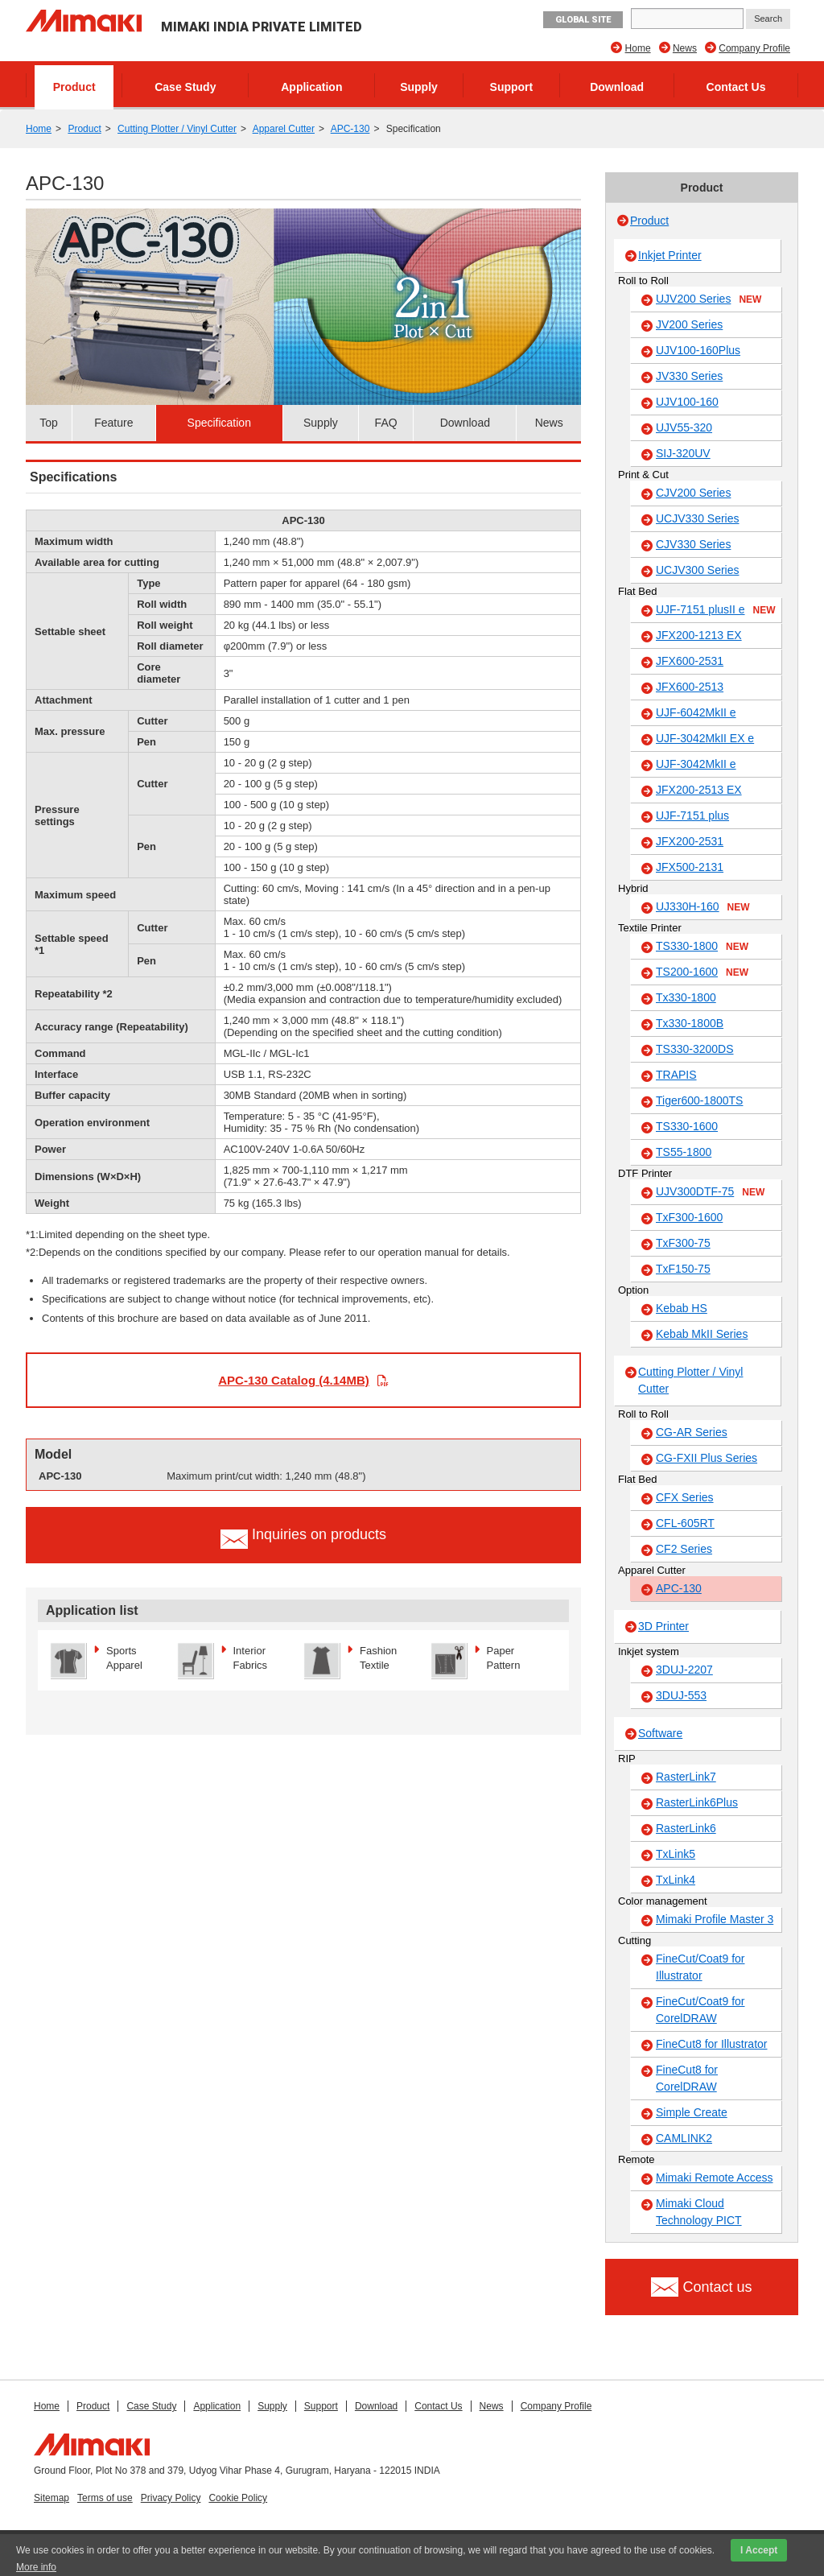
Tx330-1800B (689, 1023)
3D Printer (663, 1626)
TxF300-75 (683, 1242)
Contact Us (736, 86)
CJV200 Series (693, 492)
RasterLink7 (686, 1776)
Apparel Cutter (284, 128)
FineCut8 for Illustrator (712, 2043)
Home (638, 48)
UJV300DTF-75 (710, 1192)
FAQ (386, 422)
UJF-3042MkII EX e (705, 738)
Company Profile (754, 48)
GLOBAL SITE (583, 19)
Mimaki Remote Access (714, 2177)
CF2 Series (684, 1548)
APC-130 (350, 128)
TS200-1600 (702, 972)
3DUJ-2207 (684, 1669)
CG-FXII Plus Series (706, 1457)
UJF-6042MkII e (696, 712)
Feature (113, 422)
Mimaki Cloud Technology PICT (699, 2212)
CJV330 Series (693, 544)
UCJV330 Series (698, 518)
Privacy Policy (171, 2498)
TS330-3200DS (695, 1048)
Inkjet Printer (670, 255)
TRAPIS (676, 1074)
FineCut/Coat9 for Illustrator (700, 1967)
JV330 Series (689, 375)
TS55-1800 (683, 1152)
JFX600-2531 (689, 660)
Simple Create (691, 2112)
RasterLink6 (686, 1828)
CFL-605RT (685, 1523)
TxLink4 (675, 1879)
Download (617, 86)
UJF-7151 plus (692, 815)
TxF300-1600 (689, 1217)
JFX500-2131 (689, 867)
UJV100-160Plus (698, 350)
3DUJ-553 (681, 1695)
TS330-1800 (702, 946)
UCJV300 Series (698, 570)
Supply (419, 86)
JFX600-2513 (689, 686)
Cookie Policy (237, 2498)
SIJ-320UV (683, 453)
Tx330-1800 (686, 997)
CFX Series (685, 1497)
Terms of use (105, 2498)
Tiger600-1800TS (699, 1100)
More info (36, 2567)
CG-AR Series (691, 1432)
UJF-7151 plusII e (716, 610)
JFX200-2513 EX (699, 789)
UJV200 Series (708, 299)
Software (660, 1733)
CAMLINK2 (684, 2138)
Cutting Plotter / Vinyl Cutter (177, 128)
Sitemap (51, 2498)
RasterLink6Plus (697, 1802)
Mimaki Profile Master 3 (714, 1919)
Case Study (185, 86)
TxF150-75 (683, 1268)
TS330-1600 (687, 1126)
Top (48, 422)
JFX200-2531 (689, 841)
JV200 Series (689, 324)
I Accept (758, 2550)
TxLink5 (675, 1853)
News (685, 48)
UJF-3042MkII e (696, 764)
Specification (219, 422)
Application (311, 86)
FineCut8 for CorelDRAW (687, 2078)
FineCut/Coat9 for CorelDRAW (700, 2010)
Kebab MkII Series (702, 1333)
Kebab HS (681, 1308)
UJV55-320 (684, 427)
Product (74, 86)
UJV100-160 (687, 401)
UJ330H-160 (703, 907)
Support (512, 86)
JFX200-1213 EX (699, 635)
